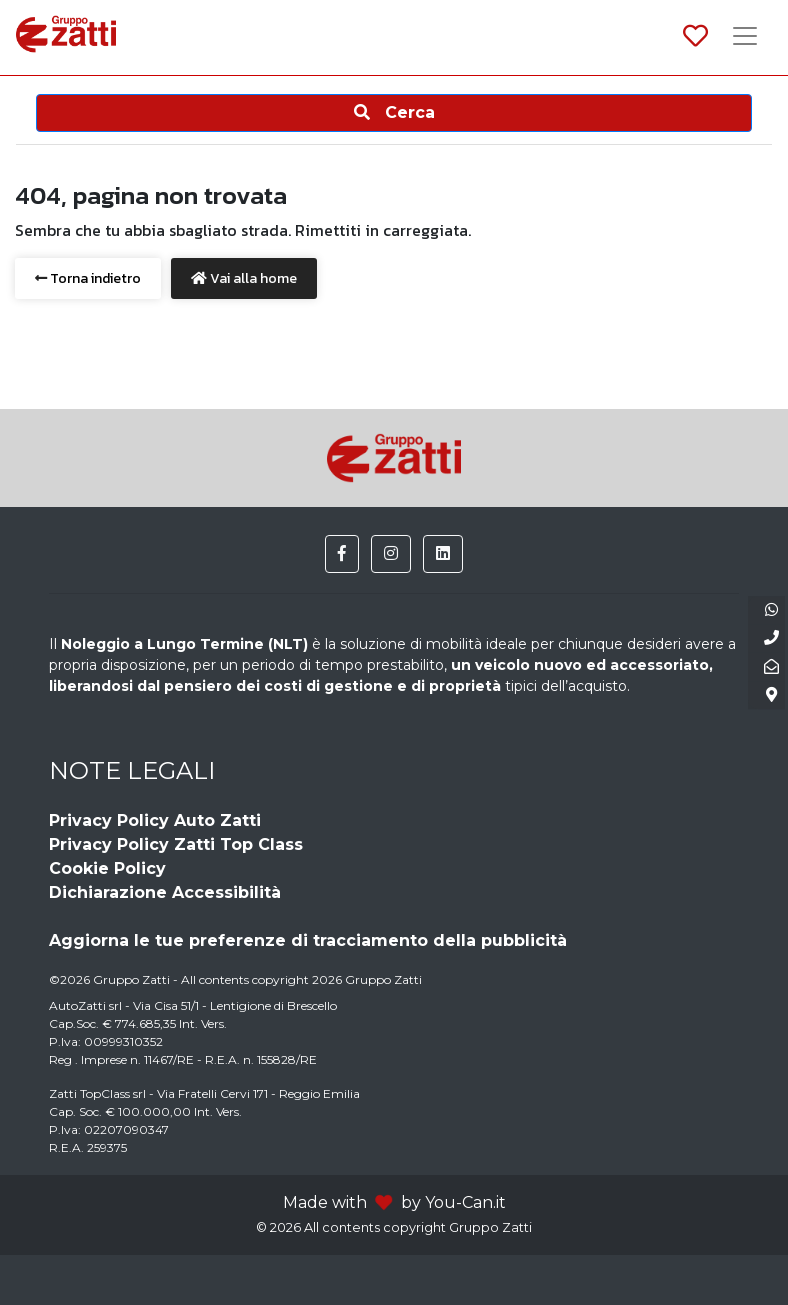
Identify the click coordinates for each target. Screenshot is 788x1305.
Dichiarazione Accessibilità (165, 892)
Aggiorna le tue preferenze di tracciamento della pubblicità (308, 940)
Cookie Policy (107, 868)
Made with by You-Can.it (394, 1202)
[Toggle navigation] (745, 38)
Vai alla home (244, 278)
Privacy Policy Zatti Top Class (176, 844)
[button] (342, 554)
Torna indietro (88, 278)
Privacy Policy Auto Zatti (155, 820)
